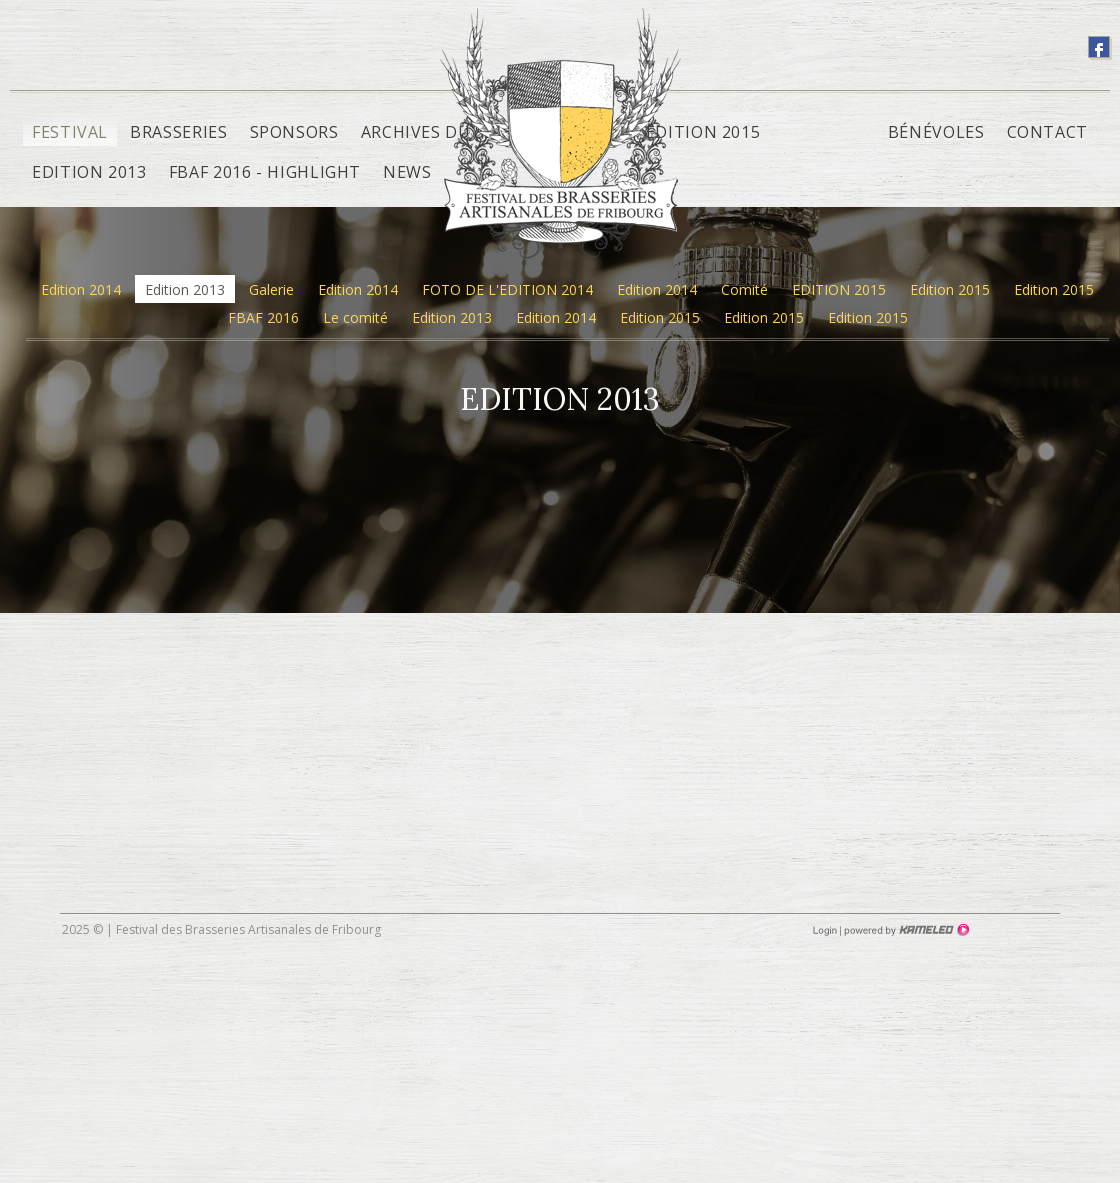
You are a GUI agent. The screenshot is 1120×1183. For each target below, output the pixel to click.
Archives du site (436, 132)
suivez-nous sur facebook (1099, 47)
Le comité (355, 317)
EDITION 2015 (839, 289)
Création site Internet (905, 930)
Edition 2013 (89, 172)
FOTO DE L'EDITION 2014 (507, 289)
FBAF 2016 (263, 317)
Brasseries (178, 132)
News (407, 172)
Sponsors (294, 132)
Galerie (271, 289)
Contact (1047, 132)
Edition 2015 (703, 132)
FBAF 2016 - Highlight (265, 172)
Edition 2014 (81, 289)
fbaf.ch (560, 148)
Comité (744, 289)
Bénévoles (936, 132)
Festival (70, 132)
